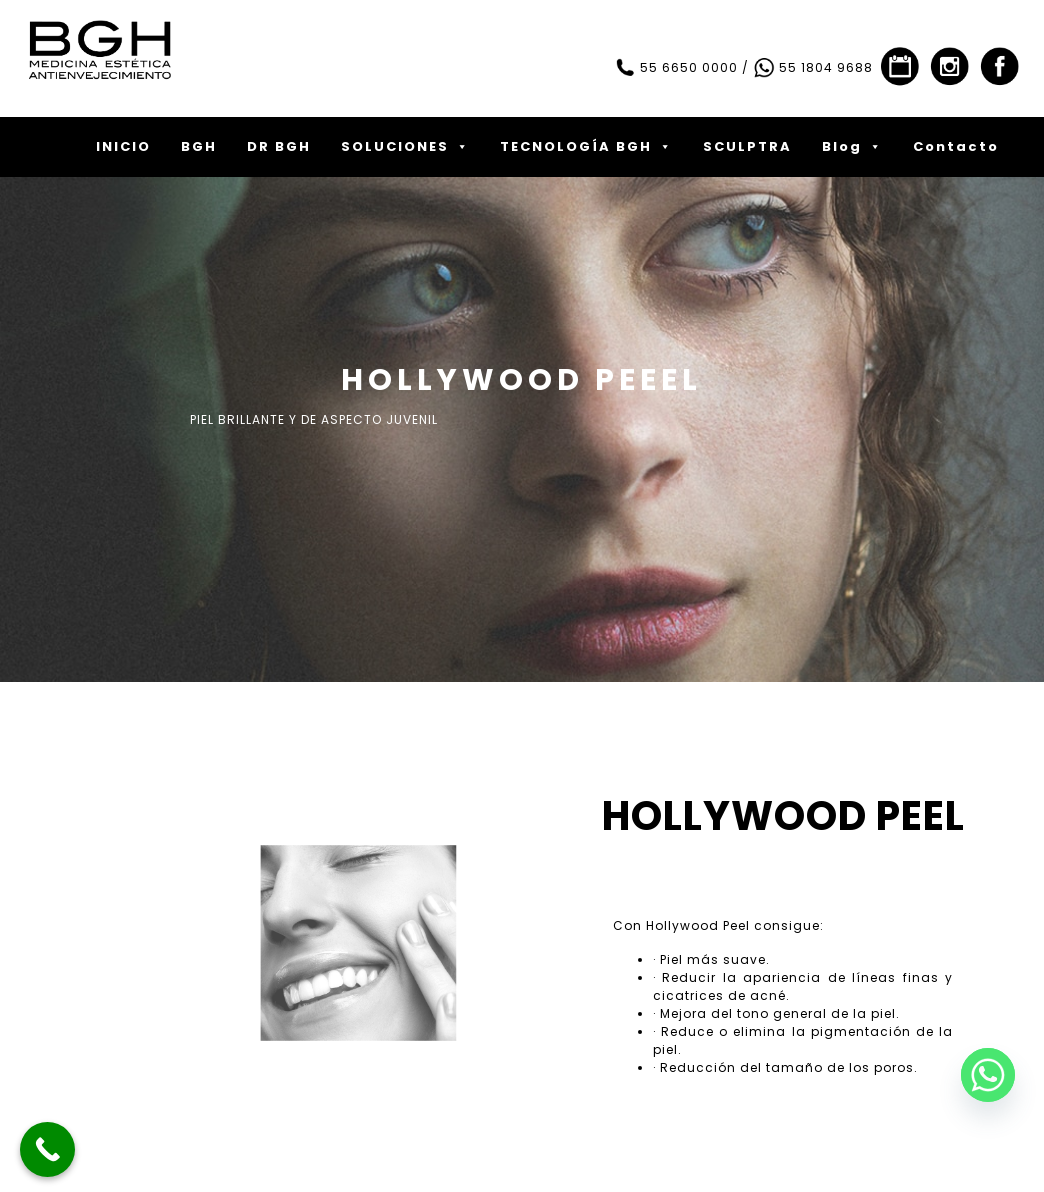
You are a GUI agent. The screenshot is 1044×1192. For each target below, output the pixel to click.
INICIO (123, 146)
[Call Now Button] (47, 1149)
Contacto (956, 146)
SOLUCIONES (405, 147)
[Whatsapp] (988, 1075)
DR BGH (279, 146)
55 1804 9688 (813, 67)
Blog (852, 147)
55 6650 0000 (676, 67)
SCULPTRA (747, 146)
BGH (199, 146)
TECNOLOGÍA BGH (586, 147)
